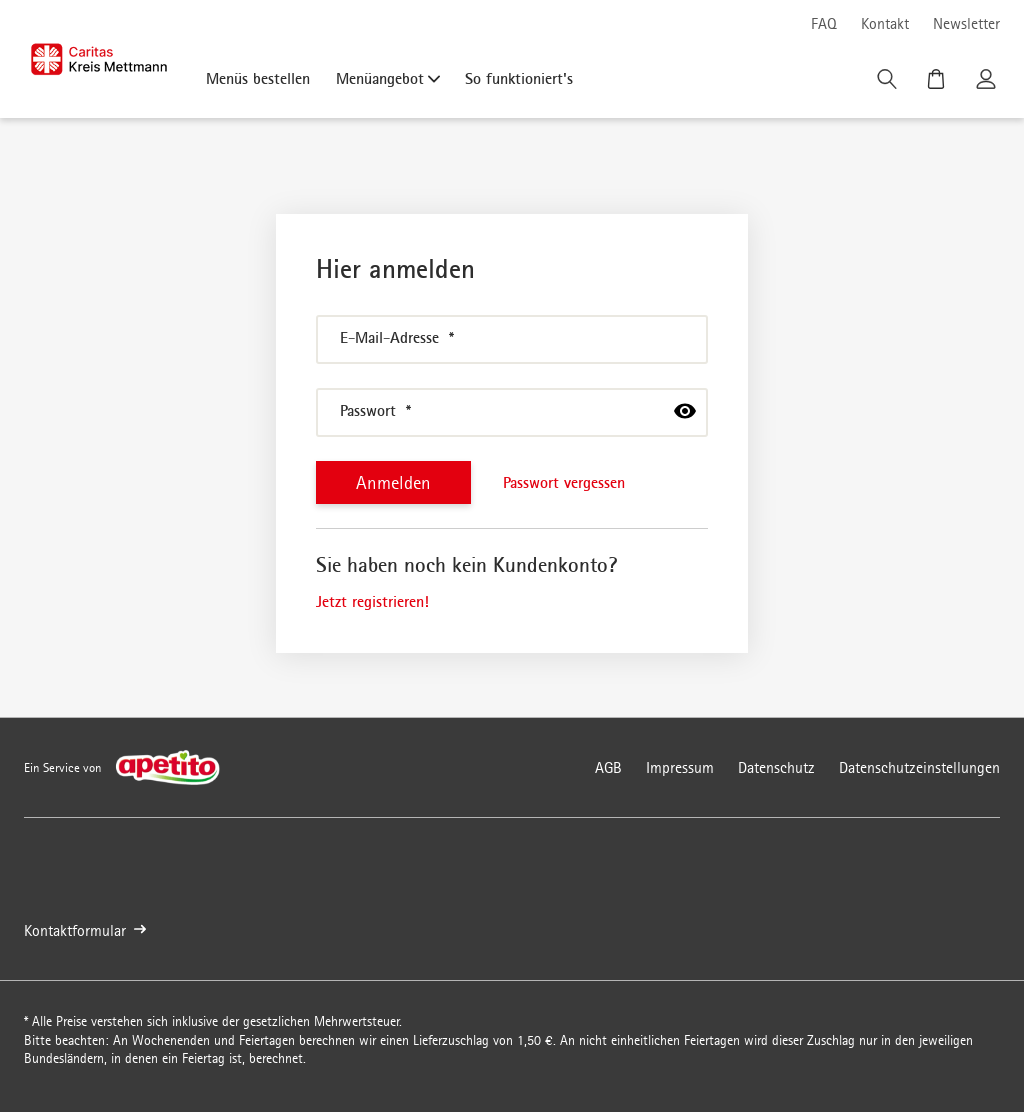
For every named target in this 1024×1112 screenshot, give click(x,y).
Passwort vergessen (564, 482)
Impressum (680, 767)
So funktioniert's (519, 78)
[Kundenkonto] (988, 84)
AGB (608, 767)
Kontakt (885, 23)
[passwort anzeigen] (685, 411)
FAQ (824, 23)
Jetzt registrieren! (372, 601)
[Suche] (889, 84)
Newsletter (966, 23)
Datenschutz (776, 767)
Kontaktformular (85, 930)
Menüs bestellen (258, 78)
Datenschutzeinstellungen (919, 767)
